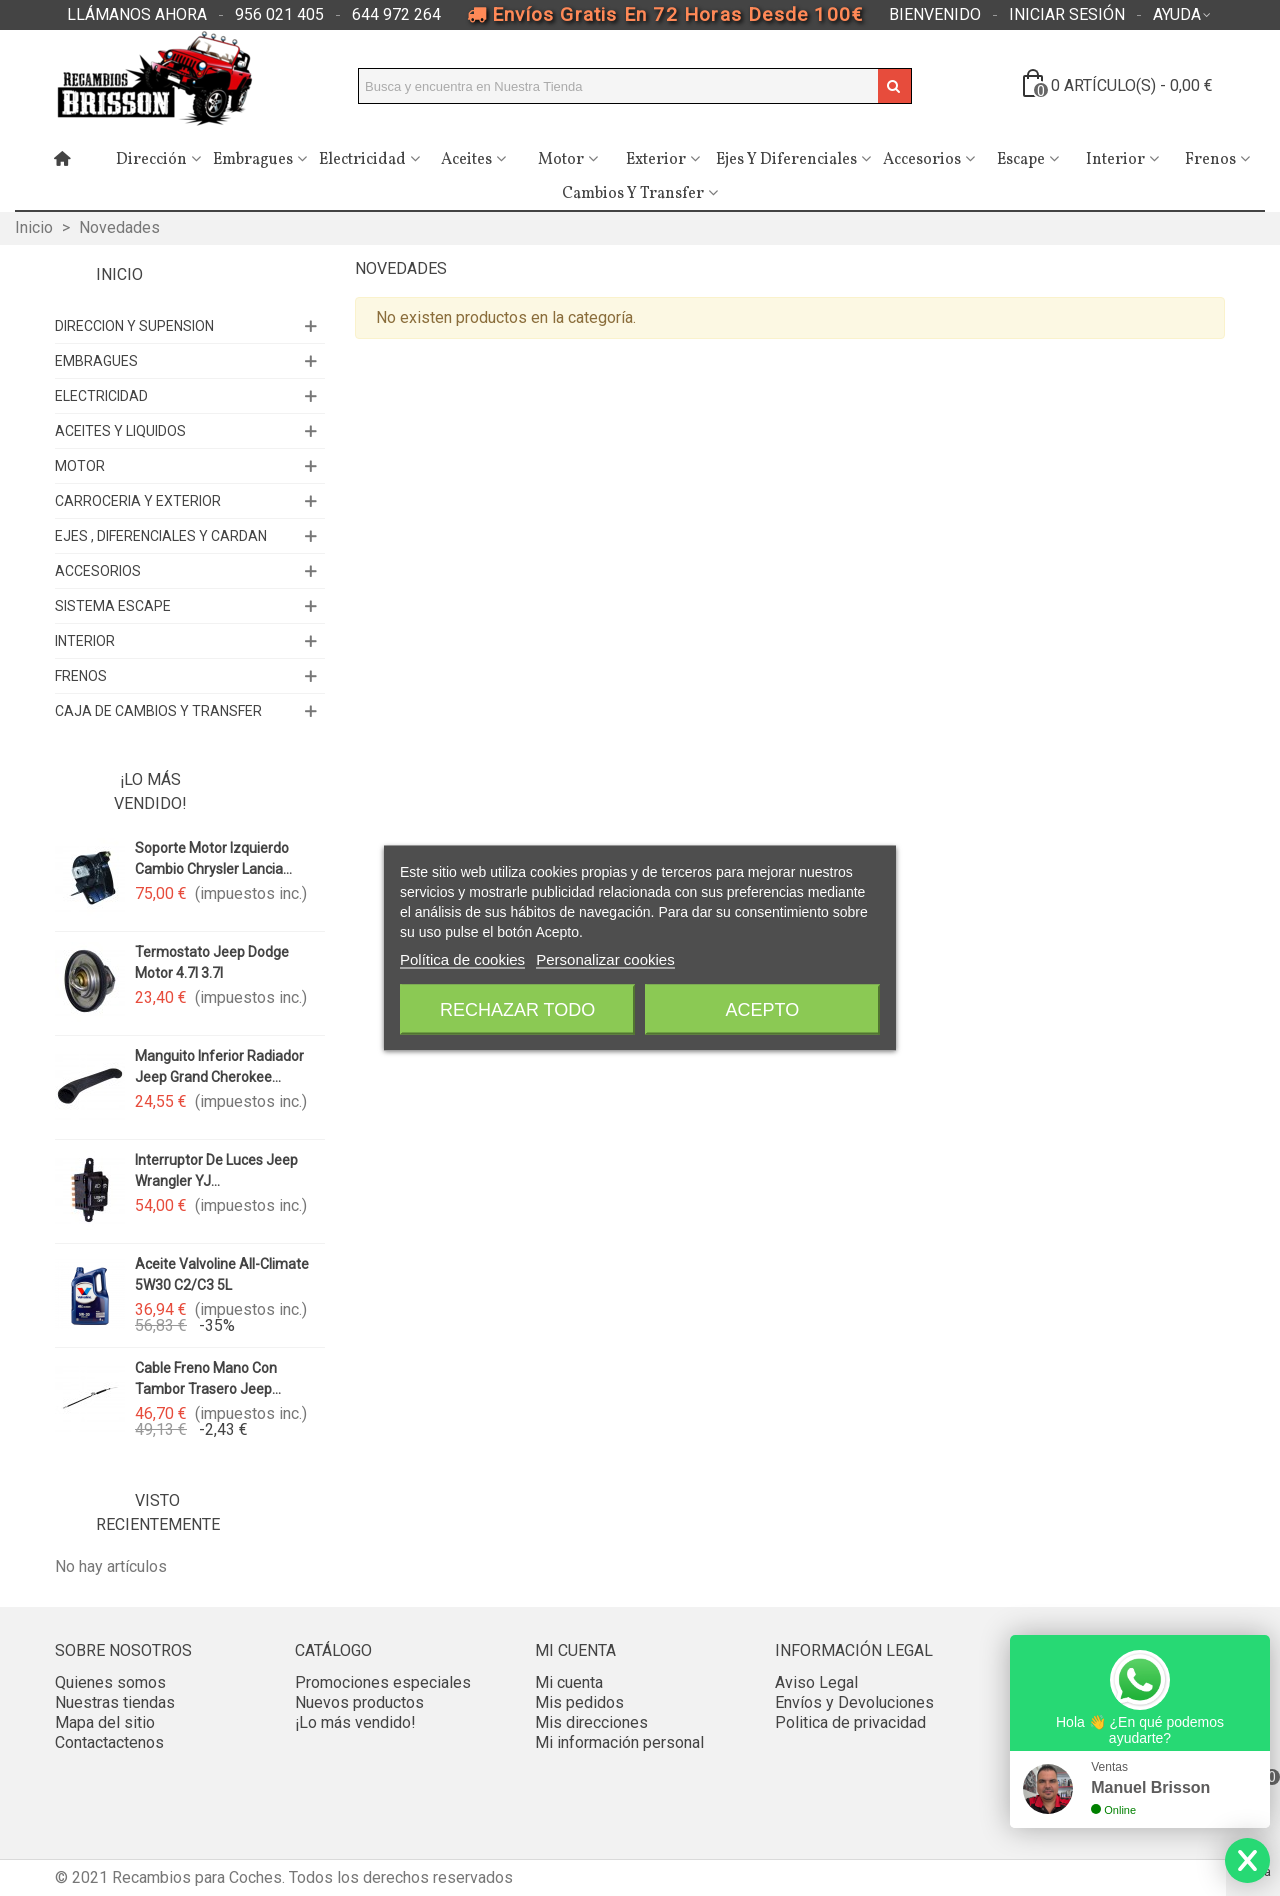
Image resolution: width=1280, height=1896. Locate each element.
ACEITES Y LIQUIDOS (120, 431)
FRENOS (81, 676)
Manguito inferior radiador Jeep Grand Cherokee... (219, 1066)
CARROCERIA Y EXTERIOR (138, 501)
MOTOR (80, 466)
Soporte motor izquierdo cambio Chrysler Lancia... (213, 858)
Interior (1115, 160)
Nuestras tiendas (115, 1702)
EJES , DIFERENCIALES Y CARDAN (161, 536)
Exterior (656, 160)
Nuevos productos (359, 1702)
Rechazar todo (517, 1010)
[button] (137, 15)
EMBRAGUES (96, 361)
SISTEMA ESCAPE (113, 606)
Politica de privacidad (850, 1722)
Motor (561, 160)
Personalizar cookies (605, 959)
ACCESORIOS (98, 571)
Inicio (119, 274)
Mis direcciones (591, 1722)
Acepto (763, 1010)
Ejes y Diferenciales (786, 160)
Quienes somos (110, 1682)
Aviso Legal (816, 1682)
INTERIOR (85, 641)
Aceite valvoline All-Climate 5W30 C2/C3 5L (222, 1274)
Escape (1021, 160)
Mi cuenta (569, 1682)
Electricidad (362, 160)
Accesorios (922, 160)
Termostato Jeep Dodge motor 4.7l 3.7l (212, 962)
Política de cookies (462, 959)
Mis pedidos (579, 1702)
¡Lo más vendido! (150, 791)
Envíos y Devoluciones (854, 1702)
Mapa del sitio (105, 1722)
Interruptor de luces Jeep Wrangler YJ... (216, 1170)
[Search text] (618, 86)
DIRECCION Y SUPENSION (134, 326)
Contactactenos (109, 1742)
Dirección (151, 160)
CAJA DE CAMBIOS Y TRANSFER (158, 711)
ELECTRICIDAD (101, 396)
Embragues (253, 160)
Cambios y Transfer (633, 194)
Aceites (466, 160)
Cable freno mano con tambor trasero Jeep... (208, 1378)
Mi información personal (619, 1742)
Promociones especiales (383, 1682)
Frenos (1210, 160)
